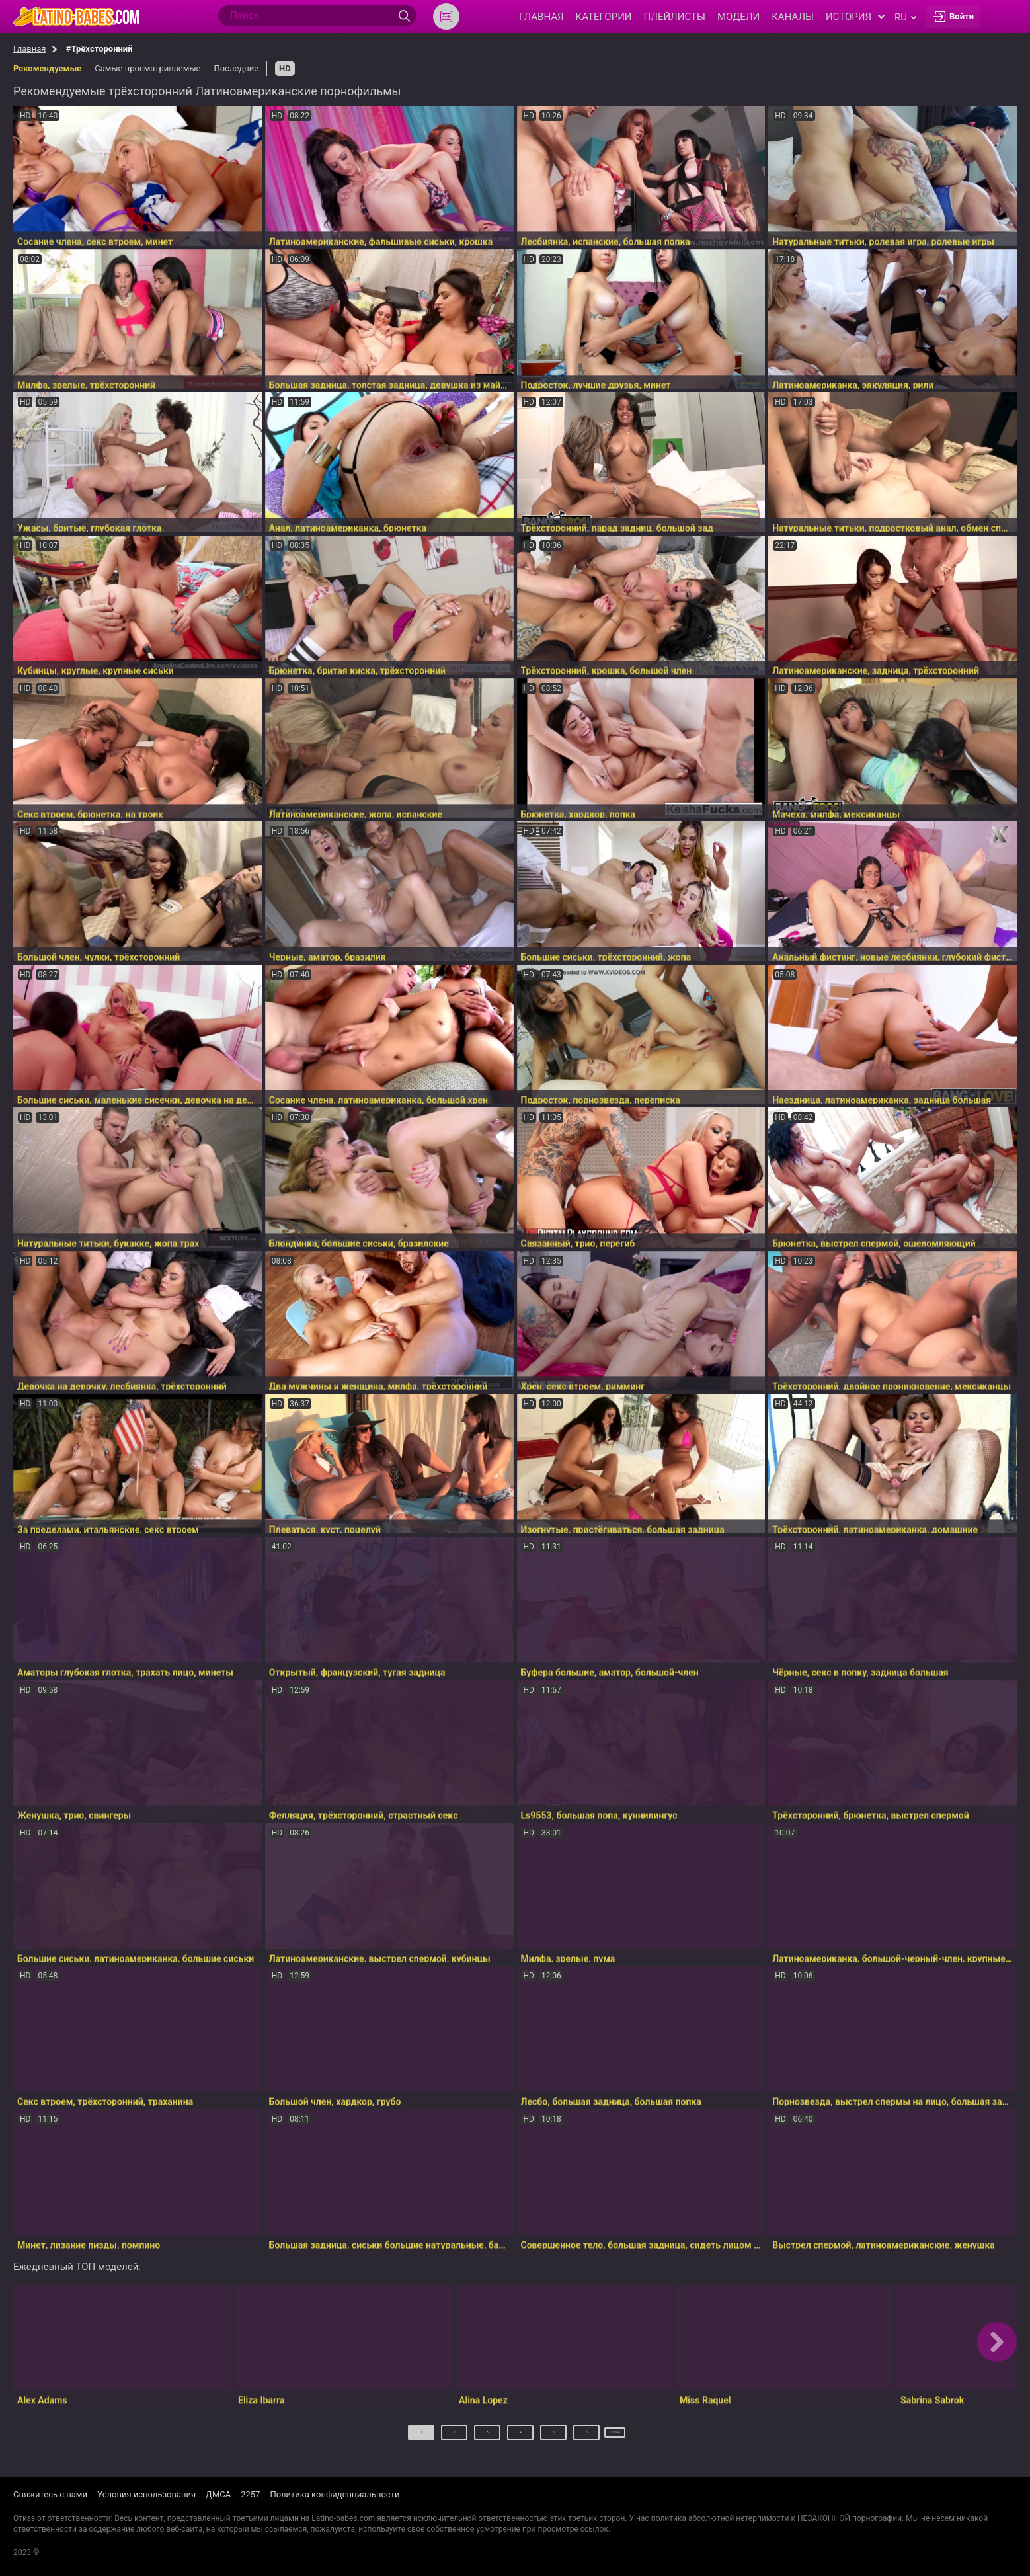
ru (905, 17)
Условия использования (146, 2495)
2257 (250, 2495)
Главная (29, 49)
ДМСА (218, 2495)
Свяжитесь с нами (50, 2495)
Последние (236, 68)
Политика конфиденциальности (334, 2495)
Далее (615, 2437)
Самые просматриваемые (147, 68)
